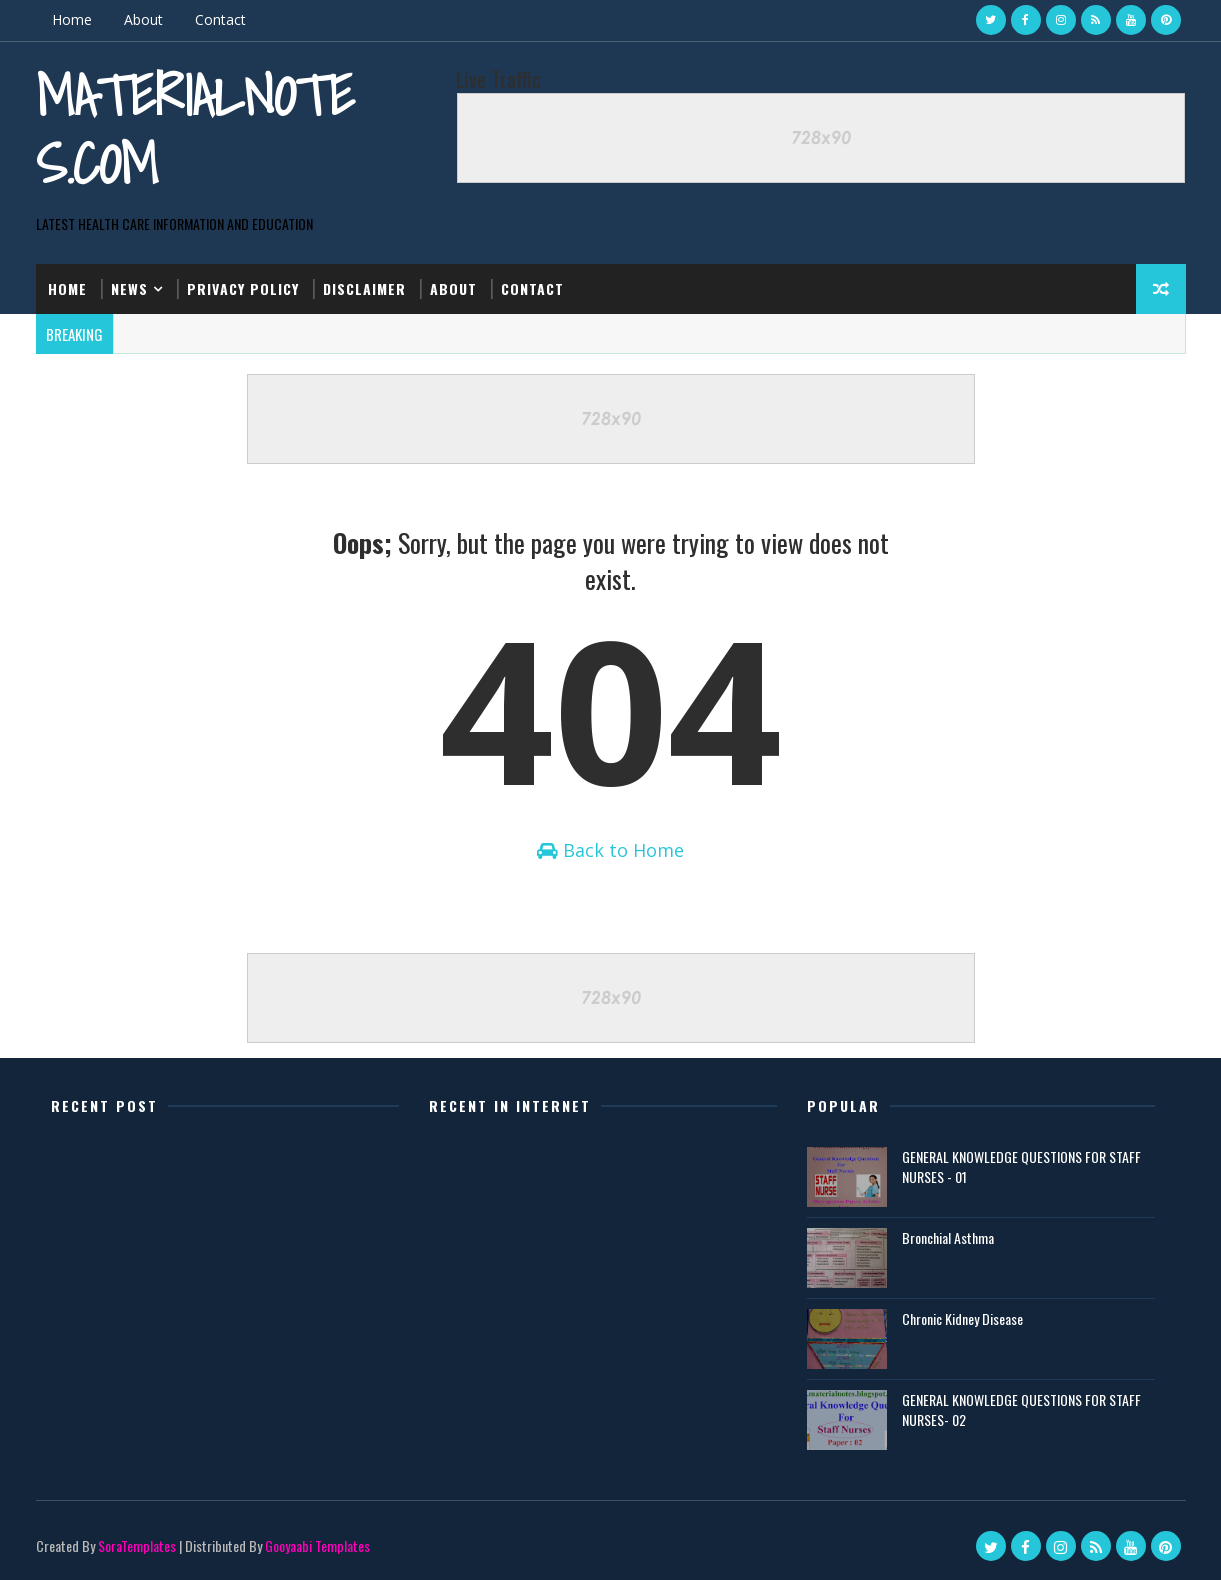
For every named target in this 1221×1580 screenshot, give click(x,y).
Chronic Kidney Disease (962, 1317)
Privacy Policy (243, 288)
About (143, 19)
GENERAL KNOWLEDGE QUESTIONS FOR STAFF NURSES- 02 (1021, 1408)
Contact (220, 19)
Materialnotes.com (195, 129)
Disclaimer (364, 288)
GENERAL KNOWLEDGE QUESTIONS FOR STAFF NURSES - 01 (1021, 1165)
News (129, 288)
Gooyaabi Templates (317, 1544)
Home (72, 19)
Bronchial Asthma (948, 1236)
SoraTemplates (137, 1544)
